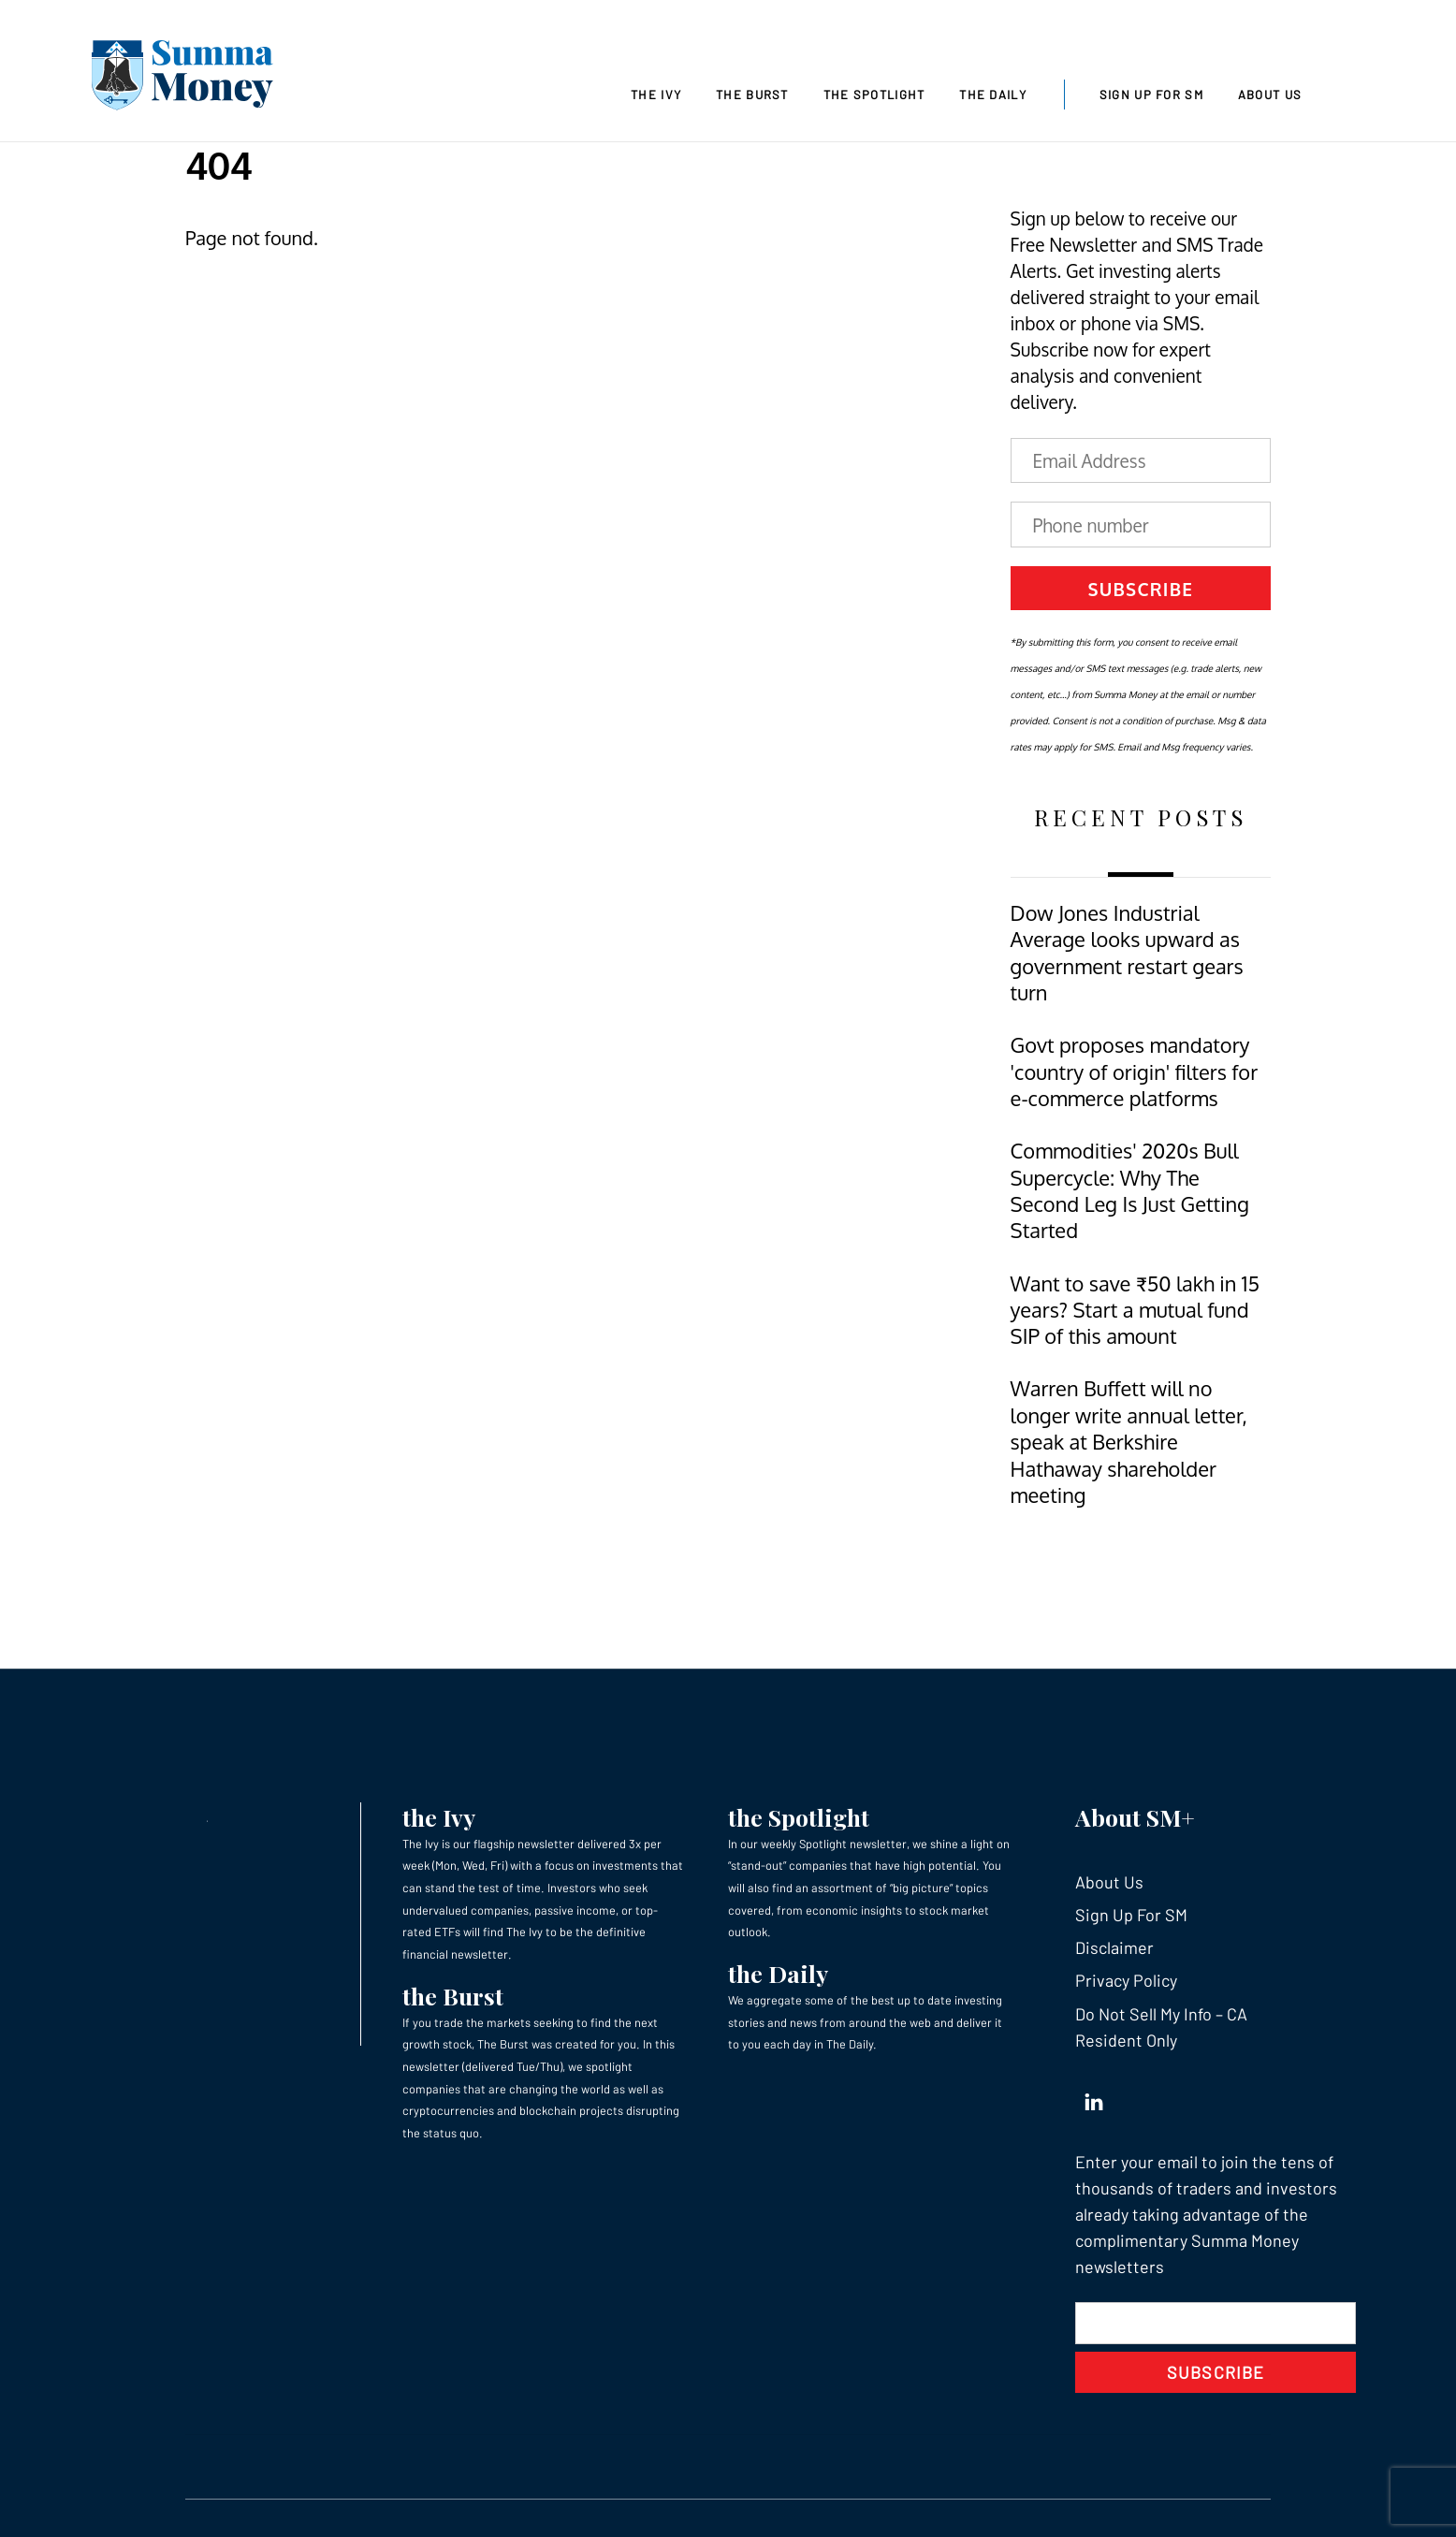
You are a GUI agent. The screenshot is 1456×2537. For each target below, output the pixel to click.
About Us (1270, 94)
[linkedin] (1094, 2098)
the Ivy (438, 1816)
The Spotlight (874, 94)
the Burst (452, 1995)
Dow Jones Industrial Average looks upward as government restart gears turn (1127, 952)
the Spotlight (798, 1816)
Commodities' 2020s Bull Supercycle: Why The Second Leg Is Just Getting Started (1130, 1190)
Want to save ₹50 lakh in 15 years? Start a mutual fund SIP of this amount (1135, 1310)
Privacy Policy (1126, 1980)
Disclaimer (1114, 1947)
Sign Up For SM (1151, 94)
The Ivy (656, 94)
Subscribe (1140, 588)
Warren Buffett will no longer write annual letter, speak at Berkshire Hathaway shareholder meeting (1129, 1442)
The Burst (752, 94)
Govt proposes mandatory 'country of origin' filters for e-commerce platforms (1135, 1071)
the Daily (778, 1973)
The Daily (992, 94)
